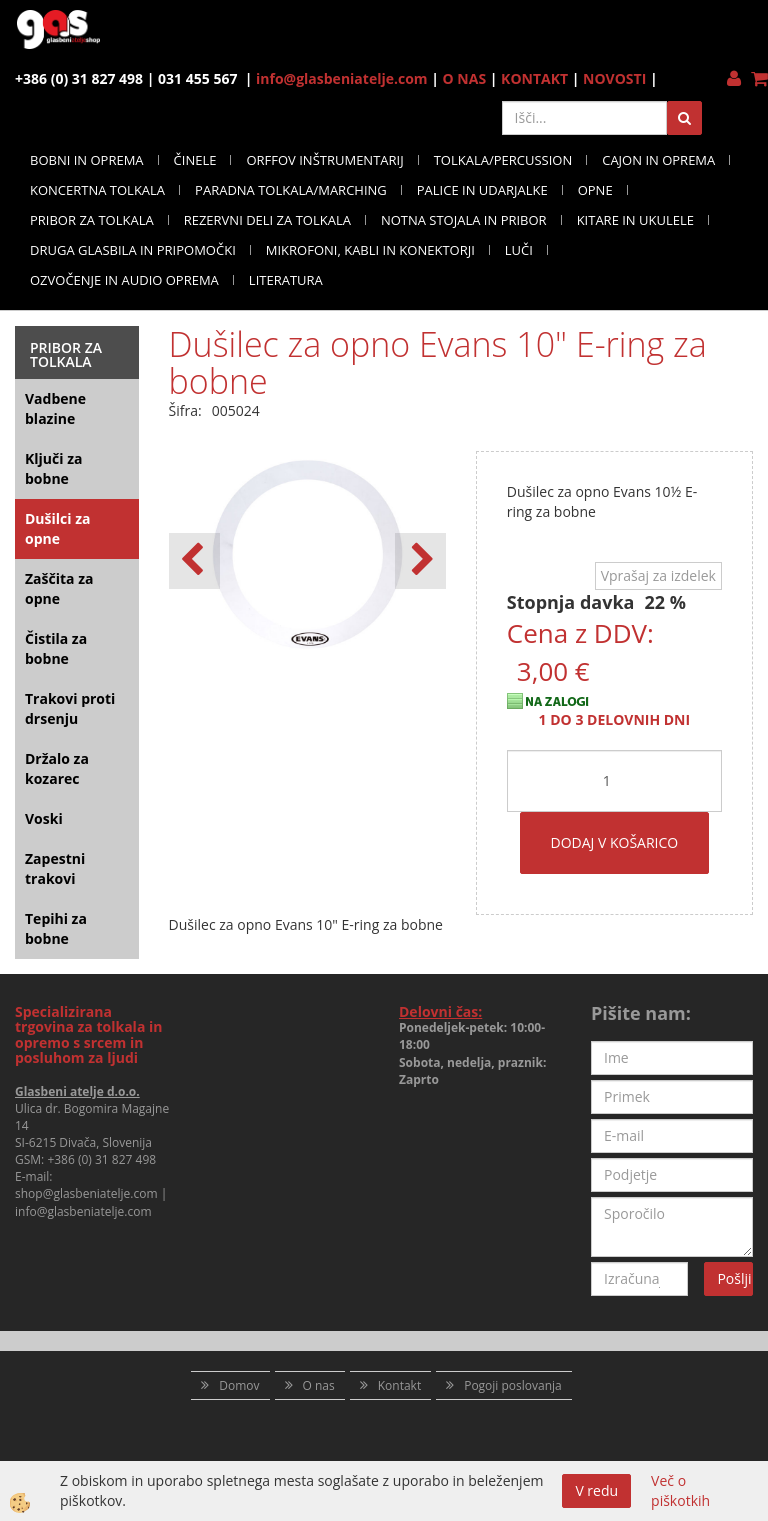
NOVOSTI (614, 78)
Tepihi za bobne (56, 928)
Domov (239, 1385)
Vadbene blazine (55, 408)
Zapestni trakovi (55, 868)
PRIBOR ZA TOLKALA (92, 220)
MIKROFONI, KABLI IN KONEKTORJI (370, 250)
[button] (420, 561)
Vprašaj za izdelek (658, 575)
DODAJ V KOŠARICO (615, 842)
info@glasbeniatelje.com (342, 78)
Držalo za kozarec (57, 768)
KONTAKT (534, 78)
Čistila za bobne (56, 648)
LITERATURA (286, 280)
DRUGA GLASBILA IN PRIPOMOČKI (133, 250)
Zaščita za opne (59, 588)
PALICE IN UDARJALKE (482, 190)
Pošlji (734, 1278)
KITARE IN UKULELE (635, 220)
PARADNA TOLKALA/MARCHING (291, 190)
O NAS (465, 78)
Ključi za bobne (53, 468)
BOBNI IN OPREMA (87, 160)
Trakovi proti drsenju (70, 708)
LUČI (519, 250)
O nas (319, 1385)
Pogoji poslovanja (513, 1385)
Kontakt (399, 1385)
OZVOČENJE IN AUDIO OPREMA (124, 280)
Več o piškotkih (680, 1490)
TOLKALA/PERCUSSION (503, 160)
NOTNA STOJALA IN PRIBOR (464, 220)
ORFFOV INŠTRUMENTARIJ (324, 160)
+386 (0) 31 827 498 (101, 1159)
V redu (596, 1490)
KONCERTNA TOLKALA (97, 190)
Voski (44, 818)
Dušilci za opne (57, 528)
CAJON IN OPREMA (658, 160)
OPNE (595, 190)
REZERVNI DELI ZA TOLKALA (267, 220)
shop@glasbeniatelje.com (86, 1193)
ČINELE (195, 160)
